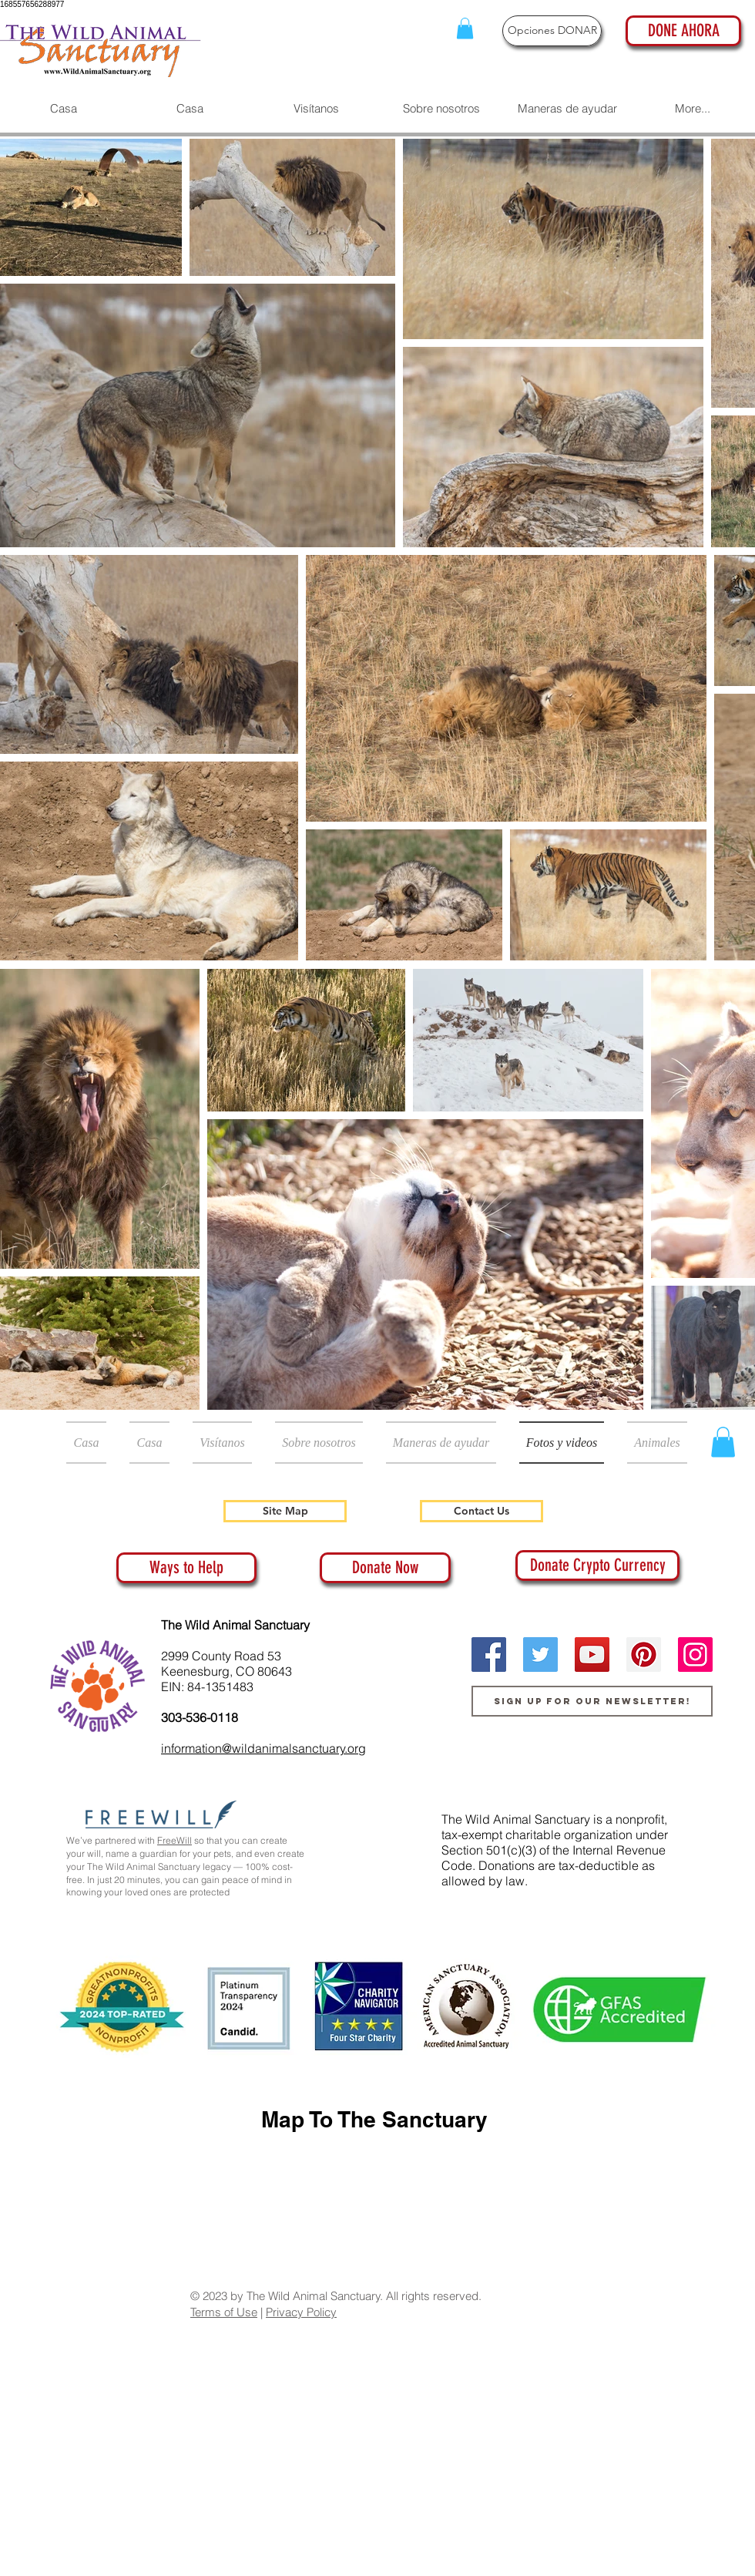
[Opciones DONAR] (552, 30)
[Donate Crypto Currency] (597, 1565)
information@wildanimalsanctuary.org (263, 1748)
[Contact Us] (481, 1511)
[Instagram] (695, 1654)
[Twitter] (540, 1654)
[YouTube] (592, 1654)
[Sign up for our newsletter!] (592, 1701)
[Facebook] (488, 1654)
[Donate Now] (385, 1567)
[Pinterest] (643, 1654)
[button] (465, 28)
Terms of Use (223, 2312)
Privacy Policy (301, 2312)
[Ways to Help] (186, 1567)
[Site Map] (285, 1511)
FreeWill (174, 1840)
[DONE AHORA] (683, 30)
